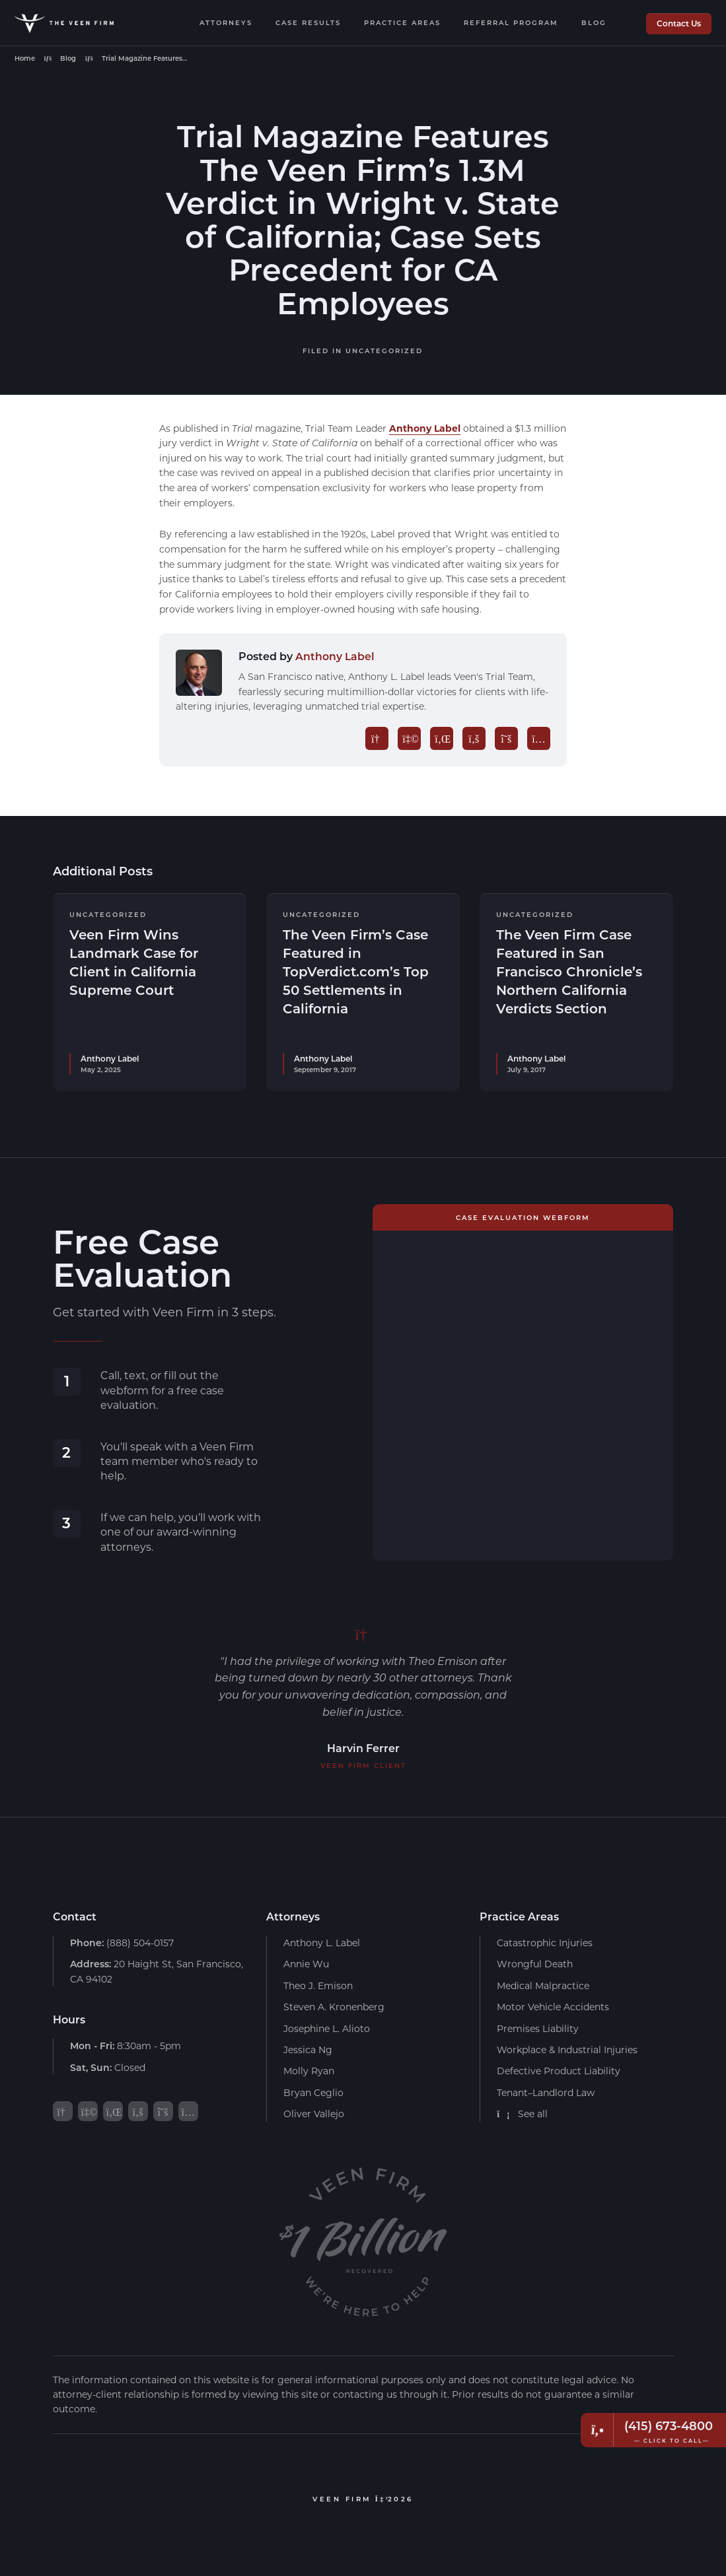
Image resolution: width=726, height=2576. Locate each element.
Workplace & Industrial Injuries (567, 2049)
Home (25, 58)
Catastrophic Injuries (545, 1942)
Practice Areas (402, 22)
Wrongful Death (535, 1963)
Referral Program (511, 22)
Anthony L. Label (321, 1942)
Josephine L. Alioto (326, 2027)
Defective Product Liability (558, 2070)
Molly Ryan (308, 2070)
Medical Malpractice (543, 1985)
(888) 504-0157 (122, 1942)
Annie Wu (306, 1963)
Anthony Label (424, 428)
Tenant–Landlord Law (546, 2091)
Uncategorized (384, 350)
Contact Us (679, 23)
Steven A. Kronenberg (333, 2006)
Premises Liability (538, 2027)
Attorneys (226, 22)
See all (522, 2113)
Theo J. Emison (318, 1985)
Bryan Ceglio (313, 2091)
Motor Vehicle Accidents (553, 2006)
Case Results (308, 22)
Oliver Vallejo (313, 2113)
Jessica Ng (307, 2049)
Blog (593, 22)
